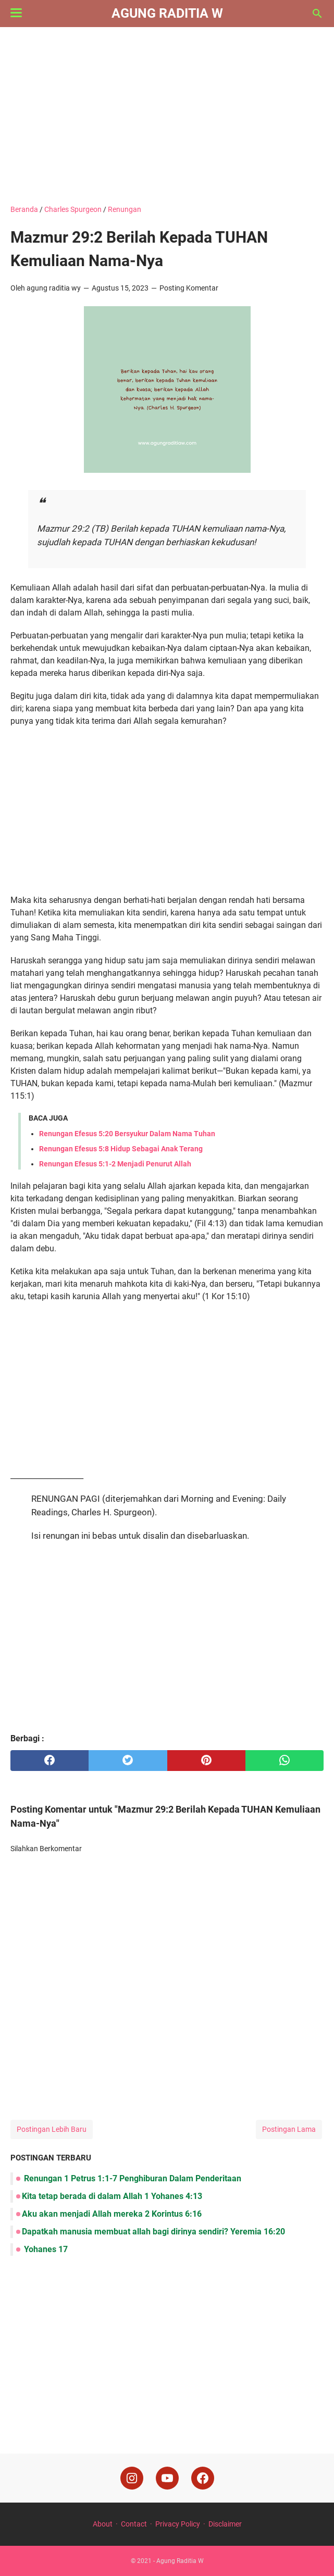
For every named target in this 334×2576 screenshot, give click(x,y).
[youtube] (167, 2478)
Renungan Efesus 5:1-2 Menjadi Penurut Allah (115, 1164)
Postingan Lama (289, 2129)
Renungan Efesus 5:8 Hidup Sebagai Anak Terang (121, 1149)
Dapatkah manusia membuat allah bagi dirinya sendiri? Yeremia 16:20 (153, 2231)
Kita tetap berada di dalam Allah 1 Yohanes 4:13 (112, 2196)
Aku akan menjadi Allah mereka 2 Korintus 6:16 (112, 2214)
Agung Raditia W (167, 13)
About (103, 2524)
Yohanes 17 (45, 2249)
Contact (134, 2524)
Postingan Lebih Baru (51, 2129)
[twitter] (128, 1760)
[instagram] (131, 2478)
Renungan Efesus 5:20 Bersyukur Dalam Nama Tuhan (127, 1133)
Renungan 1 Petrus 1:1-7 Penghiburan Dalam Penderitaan (131, 2178)
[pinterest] (206, 1760)
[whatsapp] (284, 1760)
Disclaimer (225, 2524)
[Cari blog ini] (317, 13)
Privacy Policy (177, 2524)
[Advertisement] (167, 116)
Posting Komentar (188, 288)
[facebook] (49, 1760)
